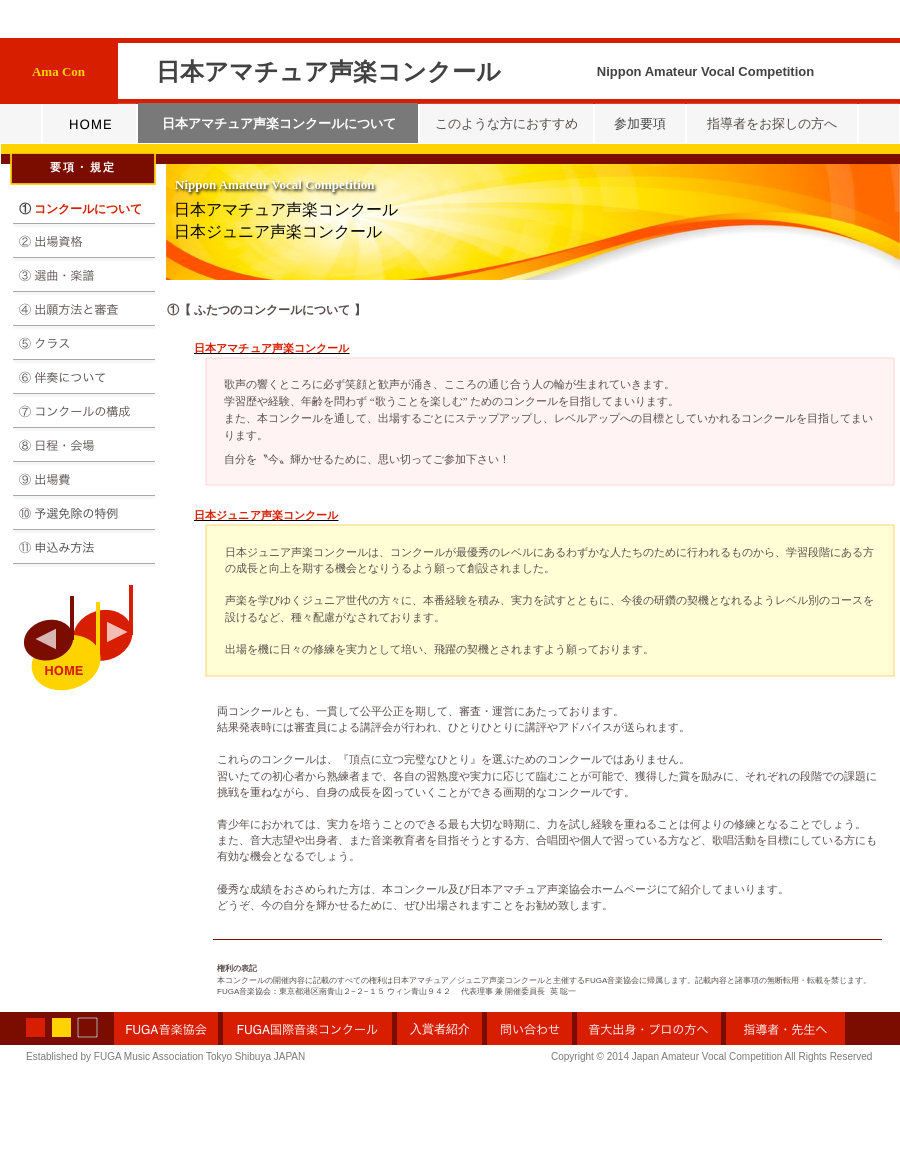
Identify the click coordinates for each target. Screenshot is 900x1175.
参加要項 (640, 123)
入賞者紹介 (440, 1029)
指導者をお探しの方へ (772, 123)
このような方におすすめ (506, 123)
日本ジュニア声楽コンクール (278, 231)
